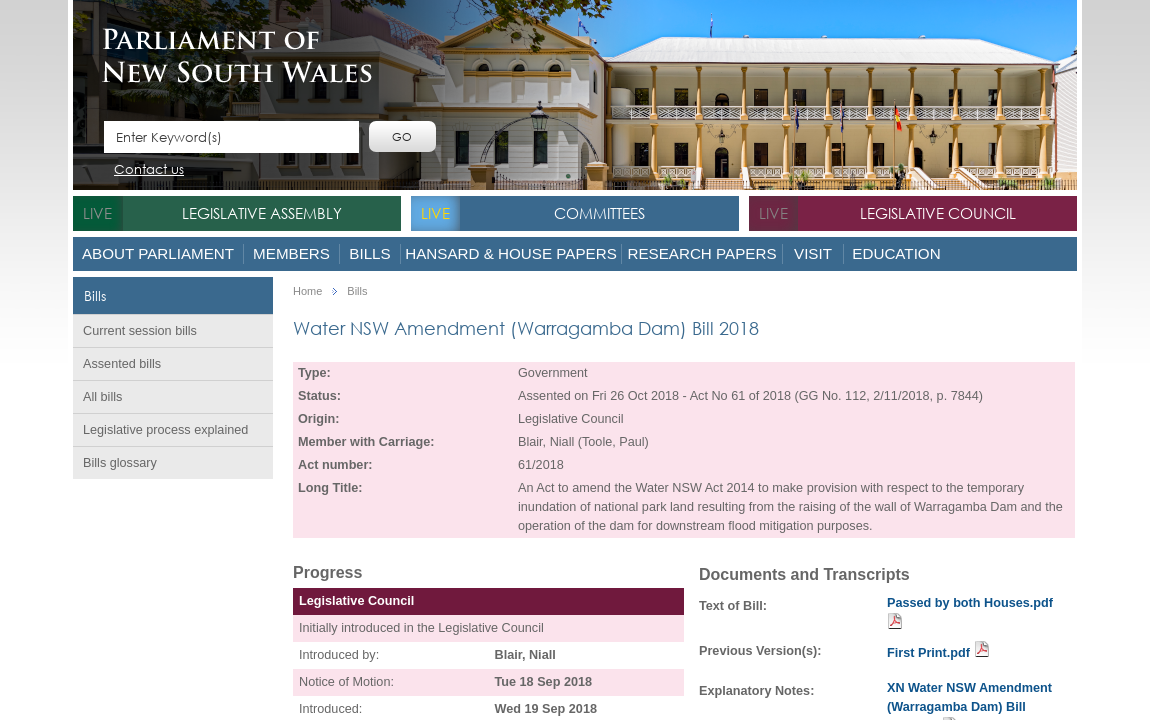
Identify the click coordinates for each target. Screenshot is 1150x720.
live (97, 213)
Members (291, 253)
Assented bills (122, 364)
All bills (102, 397)
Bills (369, 253)
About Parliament (158, 253)
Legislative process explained (165, 430)
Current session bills (140, 331)
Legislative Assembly (262, 213)
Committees (599, 213)
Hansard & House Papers (511, 253)
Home (307, 291)
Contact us (149, 170)
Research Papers (701, 253)
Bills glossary (120, 463)
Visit (813, 253)
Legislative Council (938, 213)
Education (896, 253)
